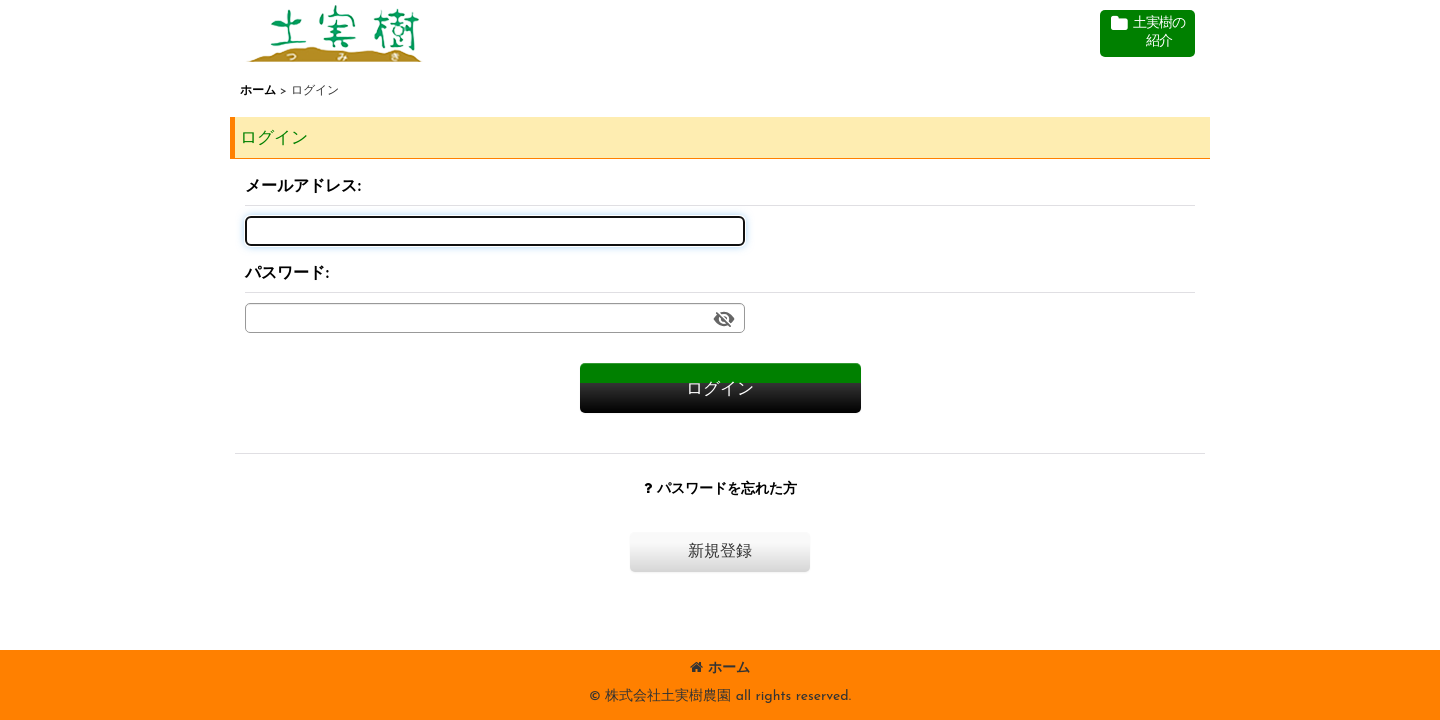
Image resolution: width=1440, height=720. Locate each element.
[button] (1147, 33)
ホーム (720, 668)
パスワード (285, 274)
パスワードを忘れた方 (720, 489)
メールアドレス (301, 187)
